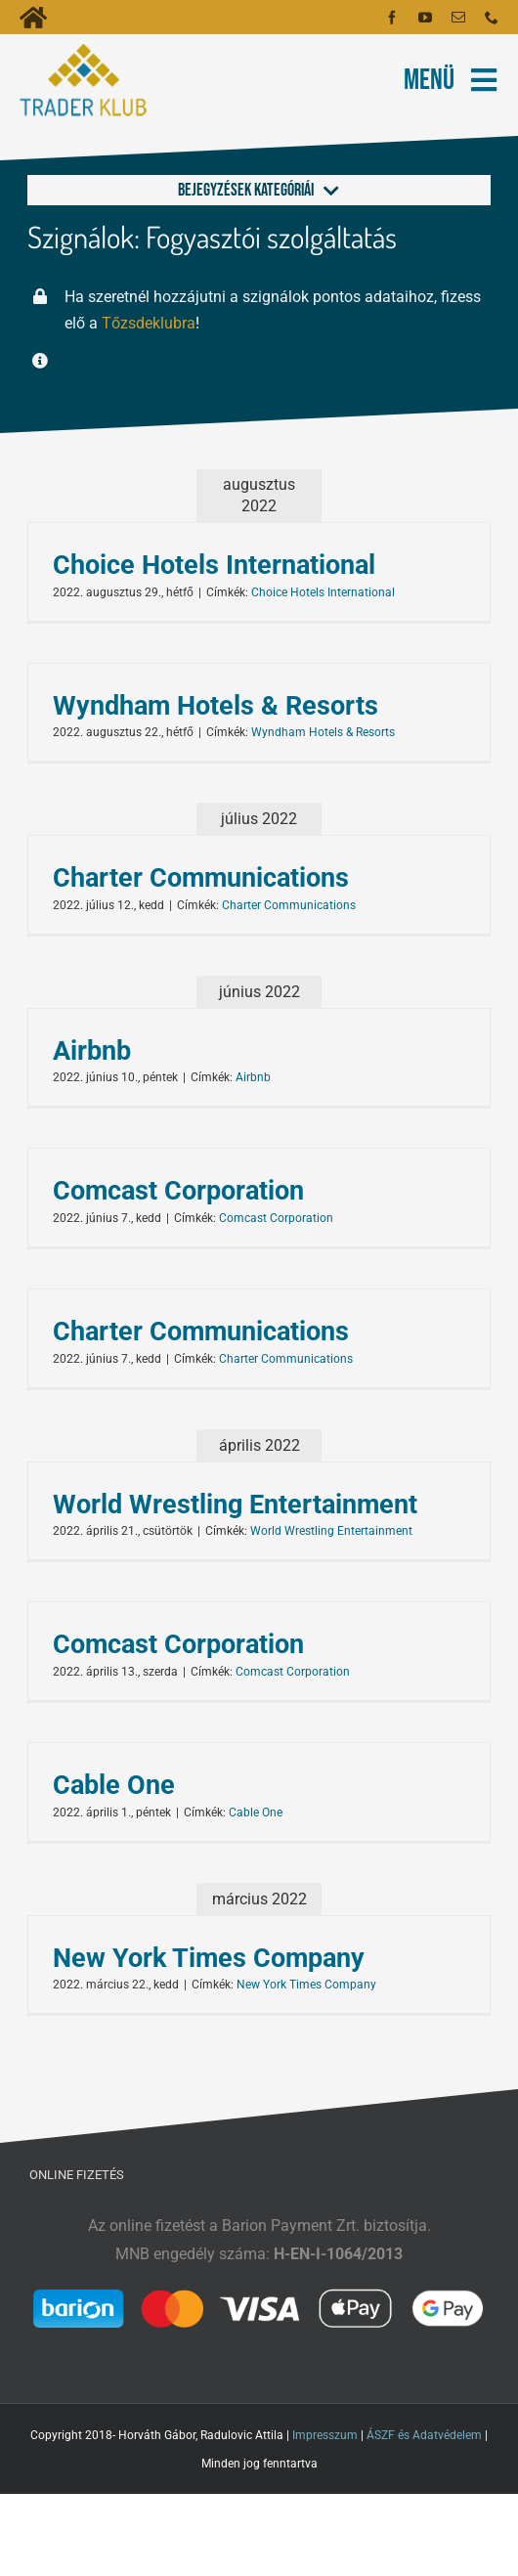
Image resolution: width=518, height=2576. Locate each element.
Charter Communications (201, 878)
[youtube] (425, 17)
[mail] (458, 17)
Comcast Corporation (178, 1190)
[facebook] (392, 17)
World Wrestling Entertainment (235, 1504)
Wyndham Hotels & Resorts (215, 705)
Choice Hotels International (214, 565)
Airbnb (92, 1051)
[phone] (491, 17)
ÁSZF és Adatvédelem (424, 2435)
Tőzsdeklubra (148, 323)
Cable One (114, 1785)
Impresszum (325, 2435)
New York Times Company (209, 1958)
